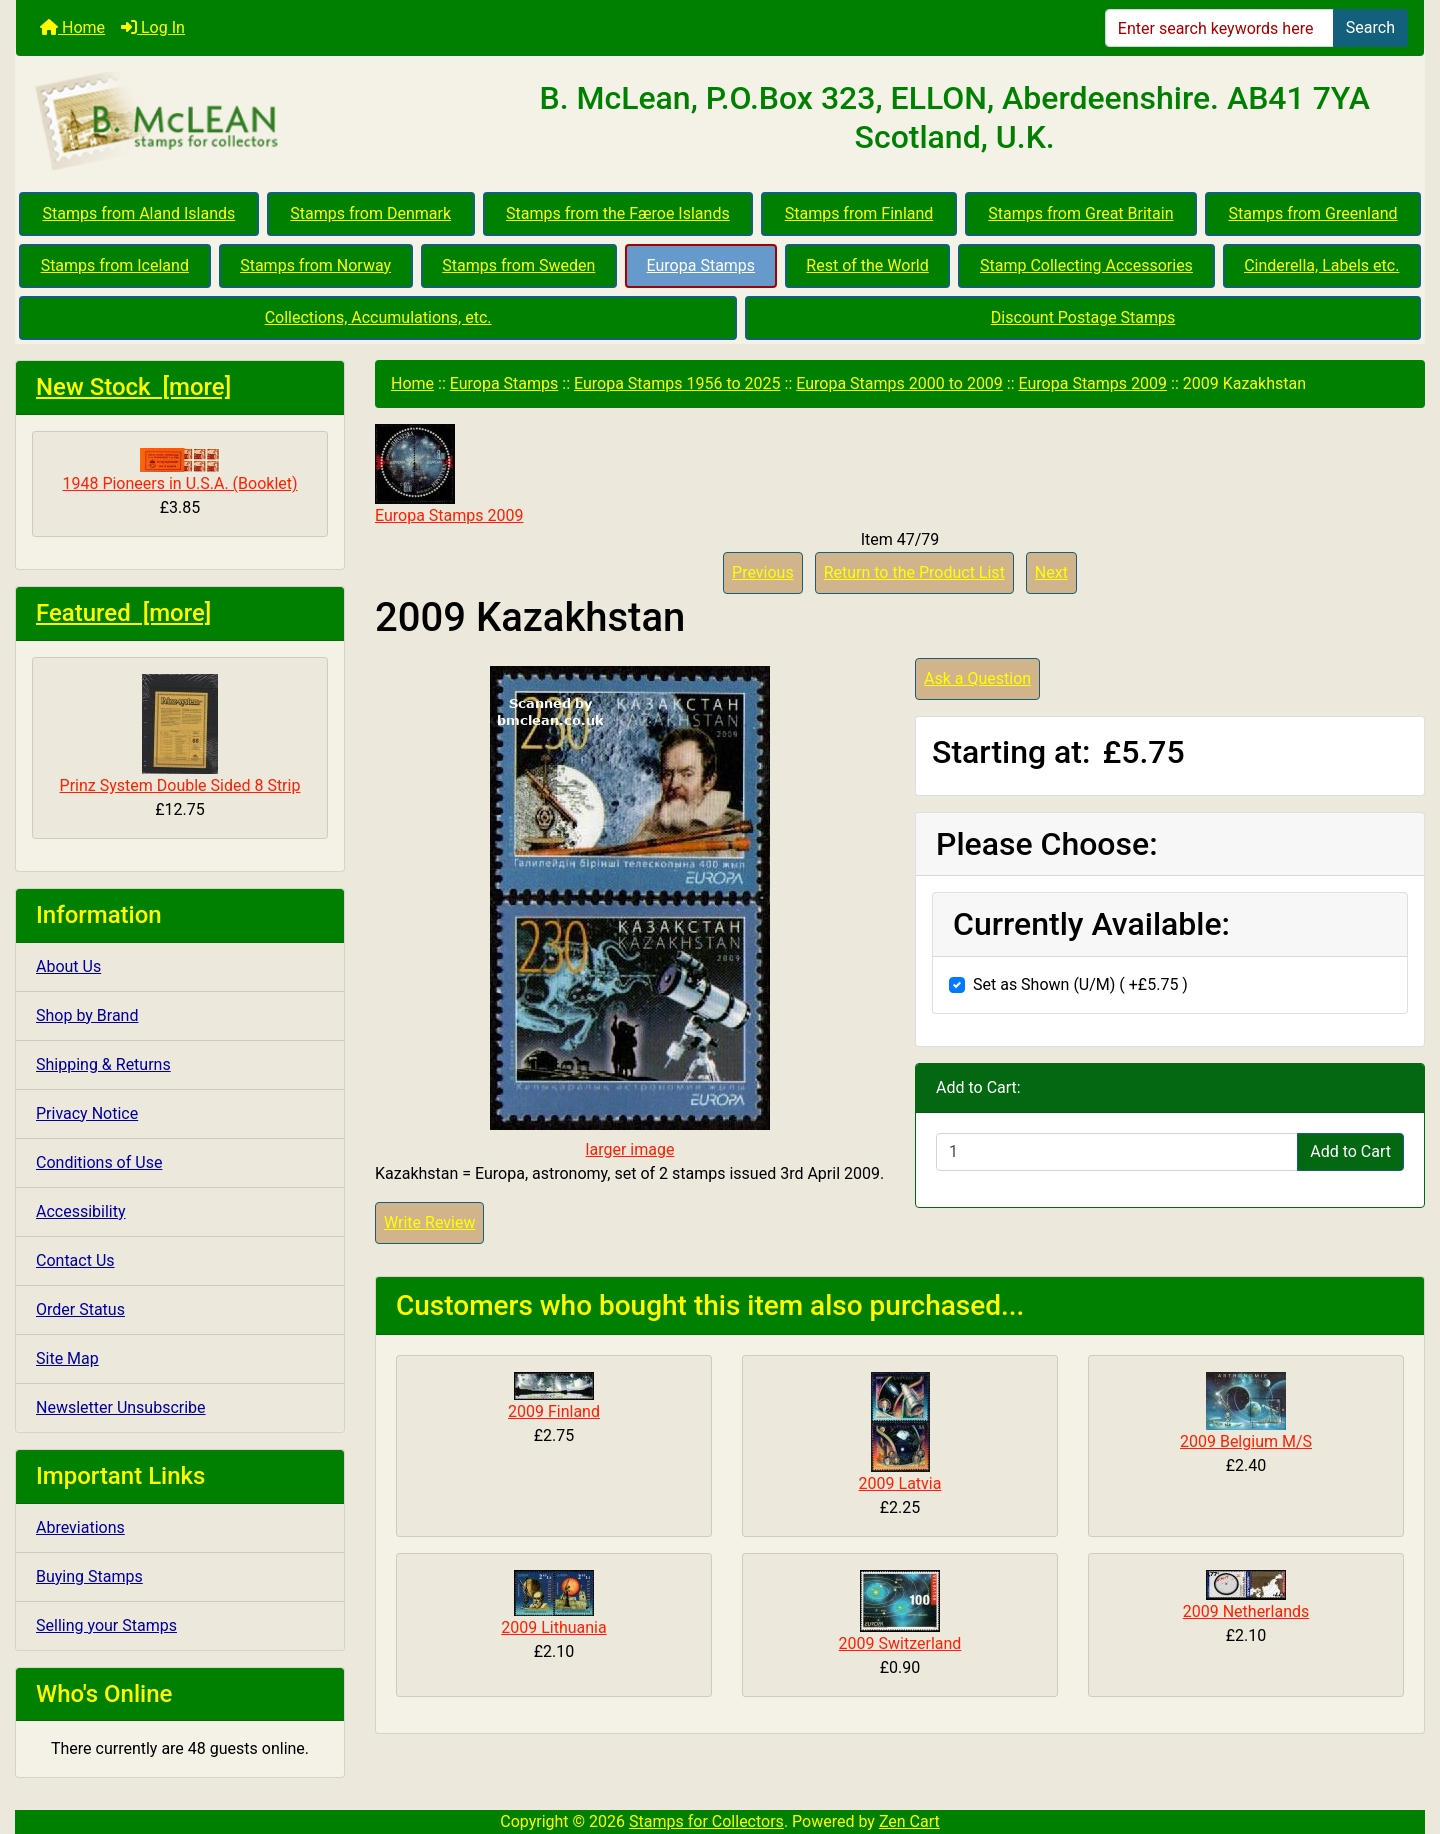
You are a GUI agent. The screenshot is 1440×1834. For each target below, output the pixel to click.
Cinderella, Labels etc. (1321, 265)
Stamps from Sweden (518, 265)
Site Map (67, 1358)
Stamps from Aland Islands (139, 213)
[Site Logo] (250, 122)
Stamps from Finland (859, 213)
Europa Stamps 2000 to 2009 (899, 383)
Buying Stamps (89, 1576)
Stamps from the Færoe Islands (618, 213)
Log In (153, 27)
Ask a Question (977, 678)
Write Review (429, 1222)
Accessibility (81, 1211)
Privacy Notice (87, 1113)
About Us (68, 966)
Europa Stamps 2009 (1093, 383)
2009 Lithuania (553, 1627)
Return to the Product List (914, 572)
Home (72, 27)
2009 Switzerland (900, 1643)
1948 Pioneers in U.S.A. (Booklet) (179, 470)
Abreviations (80, 1527)
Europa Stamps (701, 265)
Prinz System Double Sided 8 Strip (180, 734)
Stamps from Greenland (1312, 213)
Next (1051, 572)
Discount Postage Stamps (1083, 317)
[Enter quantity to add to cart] (1117, 1152)
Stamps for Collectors (706, 1821)
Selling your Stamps (106, 1625)
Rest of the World (867, 265)
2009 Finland (554, 1411)
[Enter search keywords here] (1219, 28)
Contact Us (75, 1260)
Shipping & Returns (103, 1064)
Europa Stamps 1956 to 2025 (677, 383)
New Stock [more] (133, 387)
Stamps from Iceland (115, 265)
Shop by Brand (87, 1015)
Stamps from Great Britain (1080, 213)
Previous (763, 572)
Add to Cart (1350, 1151)
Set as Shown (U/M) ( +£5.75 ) (1080, 984)
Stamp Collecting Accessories (1086, 265)
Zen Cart (909, 1821)
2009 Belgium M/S (1246, 1441)
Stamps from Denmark (370, 213)
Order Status (80, 1309)
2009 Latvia (900, 1483)
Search (1370, 27)
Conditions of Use (99, 1162)
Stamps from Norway (315, 265)
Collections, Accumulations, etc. (378, 317)
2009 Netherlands (1246, 1611)
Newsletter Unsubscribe (121, 1407)
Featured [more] (123, 613)
